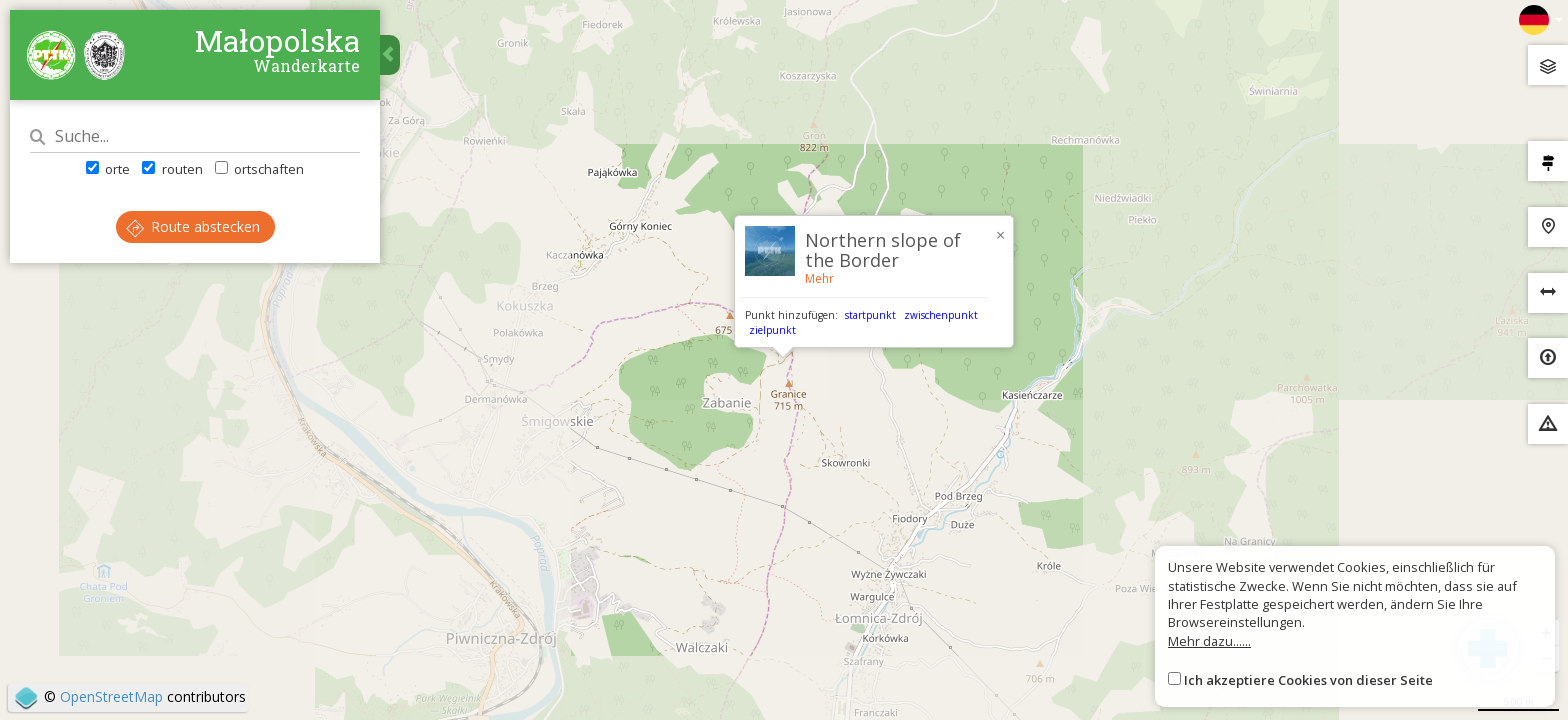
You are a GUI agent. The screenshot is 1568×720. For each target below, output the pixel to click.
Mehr (819, 278)
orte (108, 169)
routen (172, 169)
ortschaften (259, 169)
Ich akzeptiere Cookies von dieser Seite (1308, 680)
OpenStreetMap (111, 696)
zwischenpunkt (941, 315)
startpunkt (870, 315)
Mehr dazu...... (1209, 641)
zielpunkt (772, 330)
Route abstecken (193, 226)
